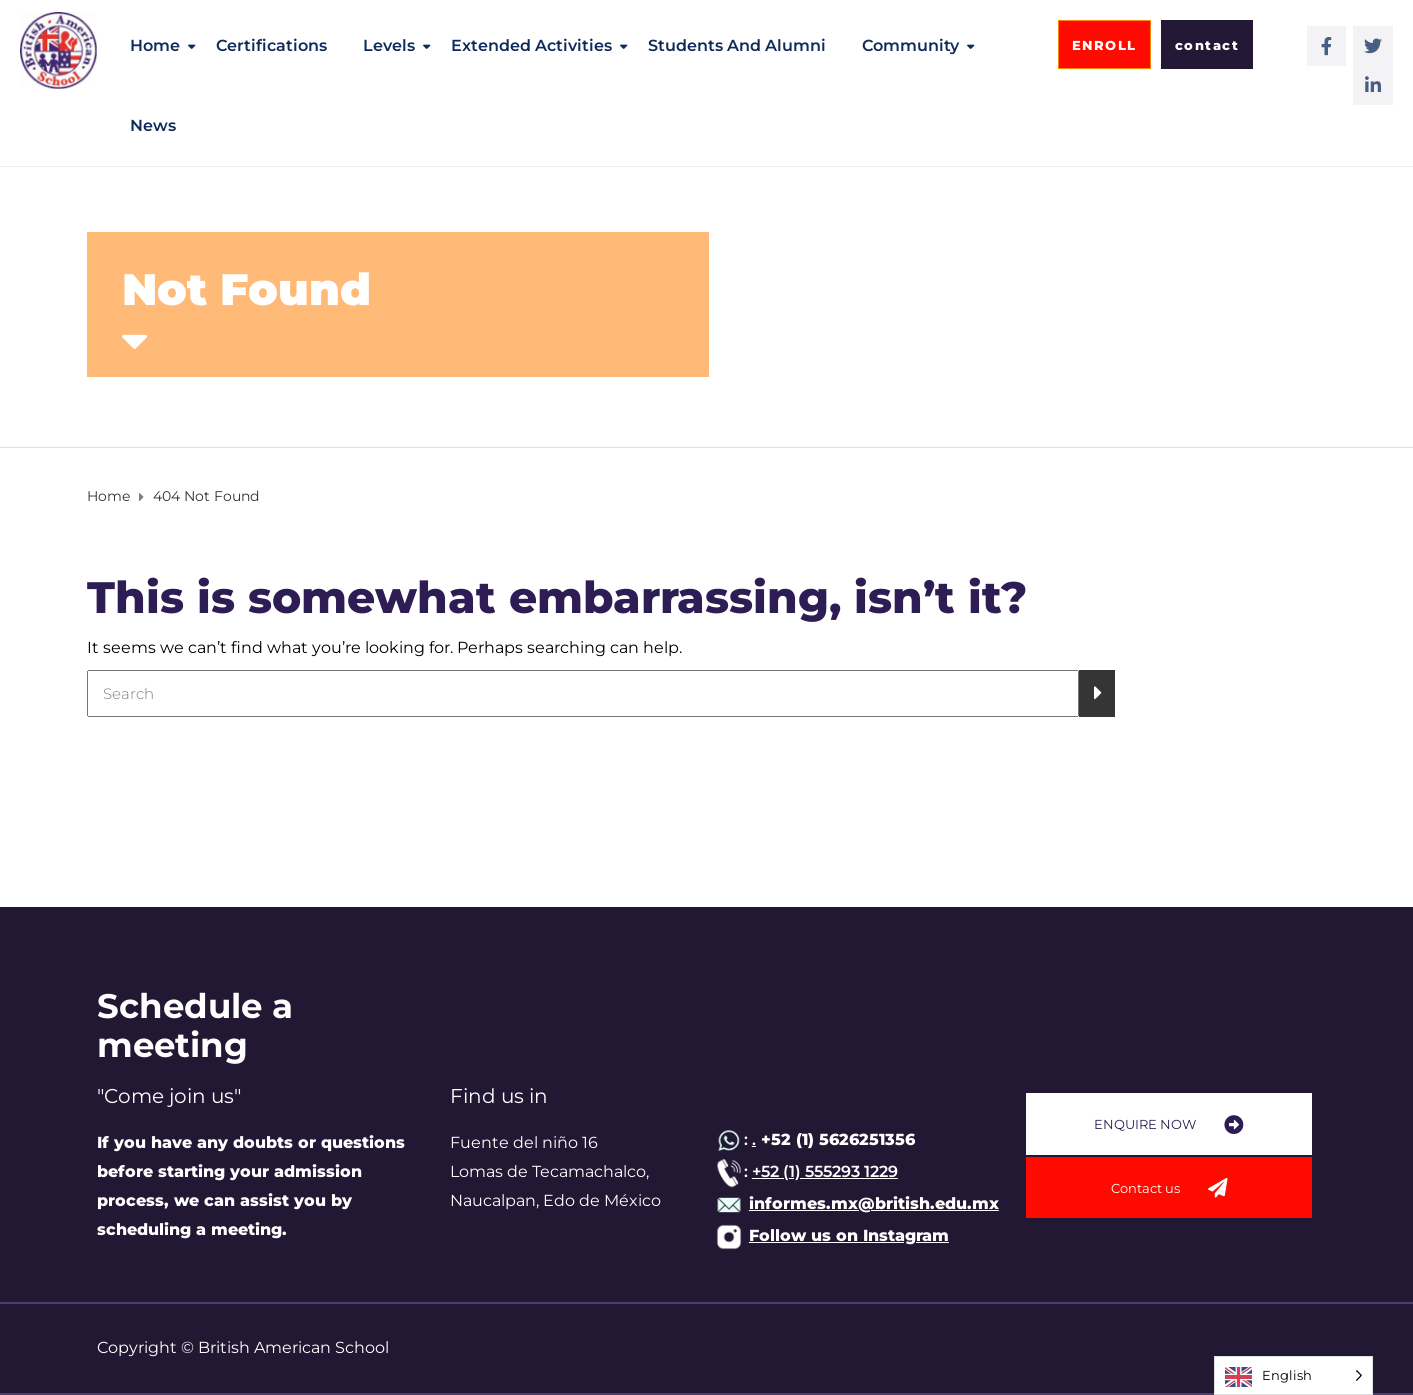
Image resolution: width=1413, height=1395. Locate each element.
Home (155, 45)
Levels (389, 45)
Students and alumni (737, 45)
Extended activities (531, 45)
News (153, 125)
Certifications (271, 45)
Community (910, 45)
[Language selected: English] (1293, 1375)
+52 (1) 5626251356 (835, 1139)
